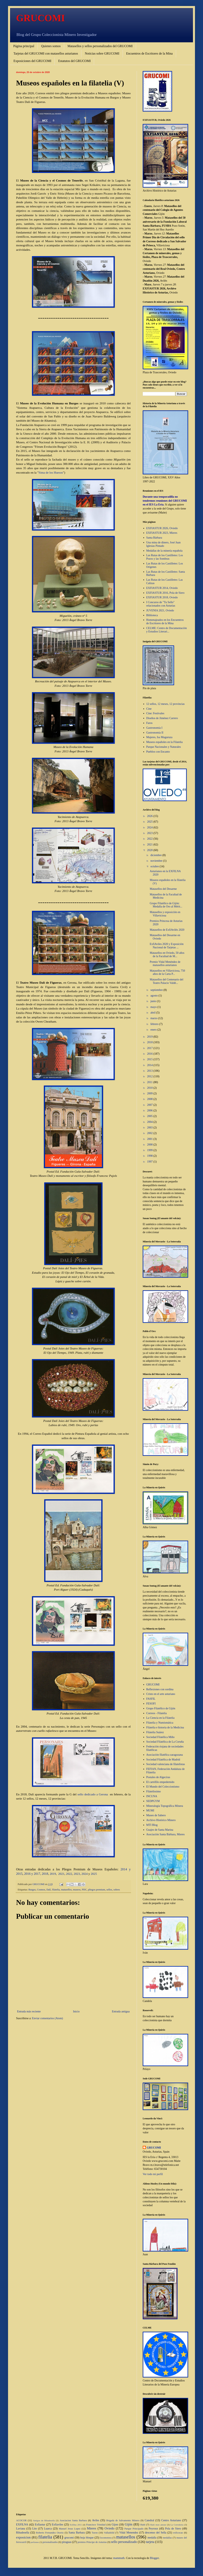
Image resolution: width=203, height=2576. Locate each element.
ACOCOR (21, 2520)
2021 (61, 1873)
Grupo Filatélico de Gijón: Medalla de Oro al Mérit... (166, 905)
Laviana (20, 2528)
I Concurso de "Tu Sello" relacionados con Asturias (160, 604)
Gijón (128, 2524)
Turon (95, 2532)
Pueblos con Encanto (158, 751)
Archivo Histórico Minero (161, 1820)
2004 (150, 1121)
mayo (153, 1006)
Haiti (142, 2524)
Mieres (91, 2528)
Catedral (149, 2520)
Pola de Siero (173, 2528)
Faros (149, 722)
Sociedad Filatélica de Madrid (163, 1759)
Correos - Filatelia (156, 1713)
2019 (53, 1873)
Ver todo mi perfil (153, 2174)
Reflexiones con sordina (159, 1689)
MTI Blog (152, 1824)
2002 (150, 1133)
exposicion (23, 2537)
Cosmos (41, 1889)
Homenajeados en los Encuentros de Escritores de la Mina (165, 621)
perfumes (35, 2542)
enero (153, 1029)
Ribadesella (22, 2532)
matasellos (66, 1889)
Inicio (76, 2011)
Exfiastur (40, 2524)
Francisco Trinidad (96, 2524)
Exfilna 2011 (76, 2524)
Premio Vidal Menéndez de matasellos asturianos (165, 963)
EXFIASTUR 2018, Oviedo (162, 597)
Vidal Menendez (128, 2532)
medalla (152, 2537)
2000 (150, 1144)
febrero (154, 1024)
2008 (150, 1099)
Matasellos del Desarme (163, 888)
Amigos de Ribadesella (44, 2520)
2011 (150, 1082)
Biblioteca (152, 615)
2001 (150, 1138)
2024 (84, 1873)
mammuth (119, 2558)
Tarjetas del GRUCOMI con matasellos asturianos (45, 53)
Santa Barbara (77, 2532)
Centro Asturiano (171, 2520)
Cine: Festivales (155, 713)
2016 (150, 1053)
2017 (150, 1048)
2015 (150, 1059)
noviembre (156, 860)
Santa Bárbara (154, 537)
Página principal (23, 46)
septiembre (156, 989)
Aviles (95, 2520)
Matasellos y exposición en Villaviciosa (165, 914)
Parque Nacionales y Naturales (163, 746)
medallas (167, 2537)
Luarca (48, 2528)
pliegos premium (96, 1889)
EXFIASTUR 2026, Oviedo (162, 528)
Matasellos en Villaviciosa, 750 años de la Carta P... (167, 972)
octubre (154, 866)
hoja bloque (87, 2537)
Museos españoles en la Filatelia (164, 742)
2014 (150, 1065)
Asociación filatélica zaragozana (164, 1754)
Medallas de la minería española (164, 550)
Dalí (48, 1889)
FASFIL (151, 1698)
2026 (150, 816)
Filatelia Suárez (155, 1732)
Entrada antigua (121, 2011)
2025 (94, 1873)
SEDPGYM (153, 1801)
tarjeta (150, 2542)
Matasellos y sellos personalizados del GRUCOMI (100, 46)
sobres (116, 1889)
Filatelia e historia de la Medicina (165, 1727)
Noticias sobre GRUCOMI (102, 53)
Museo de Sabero (156, 1815)
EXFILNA (22, 2524)
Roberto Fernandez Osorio (50, 2532)
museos (77, 1889)
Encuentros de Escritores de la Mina (149, 53)
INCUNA (151, 1796)
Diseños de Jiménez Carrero (162, 718)
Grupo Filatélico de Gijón (160, 1708)
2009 (150, 1093)
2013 (150, 1070)
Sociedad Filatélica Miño (160, 1737)
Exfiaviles (57, 2524)
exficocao (178, 2532)
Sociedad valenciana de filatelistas (165, 1764)
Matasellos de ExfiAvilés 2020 (167, 929)
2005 (150, 1116)
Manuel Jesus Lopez (70, 2528)
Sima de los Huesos (51, 472)
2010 (150, 1087)
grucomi (69, 2537)
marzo (154, 1018)
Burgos (32, 1889)
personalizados (50, 2542)
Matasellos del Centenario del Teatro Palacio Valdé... (166, 981)
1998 (150, 1155)
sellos (109, 1889)
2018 (45, 1873)
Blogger (154, 2558)
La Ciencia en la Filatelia (160, 1717)
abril (153, 1012)
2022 (69, 1873)
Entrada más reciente (29, 2011)
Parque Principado (134, 2528)
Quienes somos (50, 46)
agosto (154, 995)
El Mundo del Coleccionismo (162, 1786)
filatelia (56, 1889)
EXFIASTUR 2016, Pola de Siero (165, 592)
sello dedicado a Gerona (92, 1794)
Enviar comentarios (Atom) (47, 2018)
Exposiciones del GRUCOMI (32, 61)
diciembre (156, 855)
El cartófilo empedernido (160, 1782)
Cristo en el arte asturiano (160, 1693)
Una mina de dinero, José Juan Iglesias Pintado (163, 544)
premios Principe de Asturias (92, 2542)
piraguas (66, 2542)
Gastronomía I (154, 727)
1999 (150, 1150)
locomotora (106, 2537)
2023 (77, 1873)
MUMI (150, 1810)
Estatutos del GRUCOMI (74, 61)
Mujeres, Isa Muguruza (159, 737)
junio (153, 1001)
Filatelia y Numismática (159, 1722)
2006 (150, 1110)
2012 (150, 1076)
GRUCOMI (40, 18)
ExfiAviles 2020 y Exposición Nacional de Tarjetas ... (167, 946)
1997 (150, 1161)
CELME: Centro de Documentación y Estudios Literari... (166, 630)
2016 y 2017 (32, 1873)
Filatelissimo (153, 1791)
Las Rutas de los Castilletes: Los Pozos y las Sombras (164, 557)
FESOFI (151, 1703)
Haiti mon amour (158, 2524)
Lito (34, 2528)
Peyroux (153, 2528)
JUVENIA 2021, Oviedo (160, 610)
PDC (84, 1889)
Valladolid (109, 2532)
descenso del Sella (155, 2532)
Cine (149, 708)
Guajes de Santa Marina (159, 1829)
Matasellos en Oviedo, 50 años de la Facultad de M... (167, 954)
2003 (150, 1127)
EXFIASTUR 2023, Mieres (161, 532)
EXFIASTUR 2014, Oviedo (162, 587)
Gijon (115, 2524)
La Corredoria (177, 2524)
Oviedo (109, 2528)
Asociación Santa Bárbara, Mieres (165, 1834)
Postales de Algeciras (158, 1777)
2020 (150, 850)
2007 (150, 1104)
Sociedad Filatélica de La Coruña (165, 1741)
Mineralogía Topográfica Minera (164, 1805)
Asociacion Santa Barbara (73, 2520)
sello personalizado (124, 2542)
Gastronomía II (154, 732)
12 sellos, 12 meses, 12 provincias (165, 703)
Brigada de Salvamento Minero (122, 2520)
